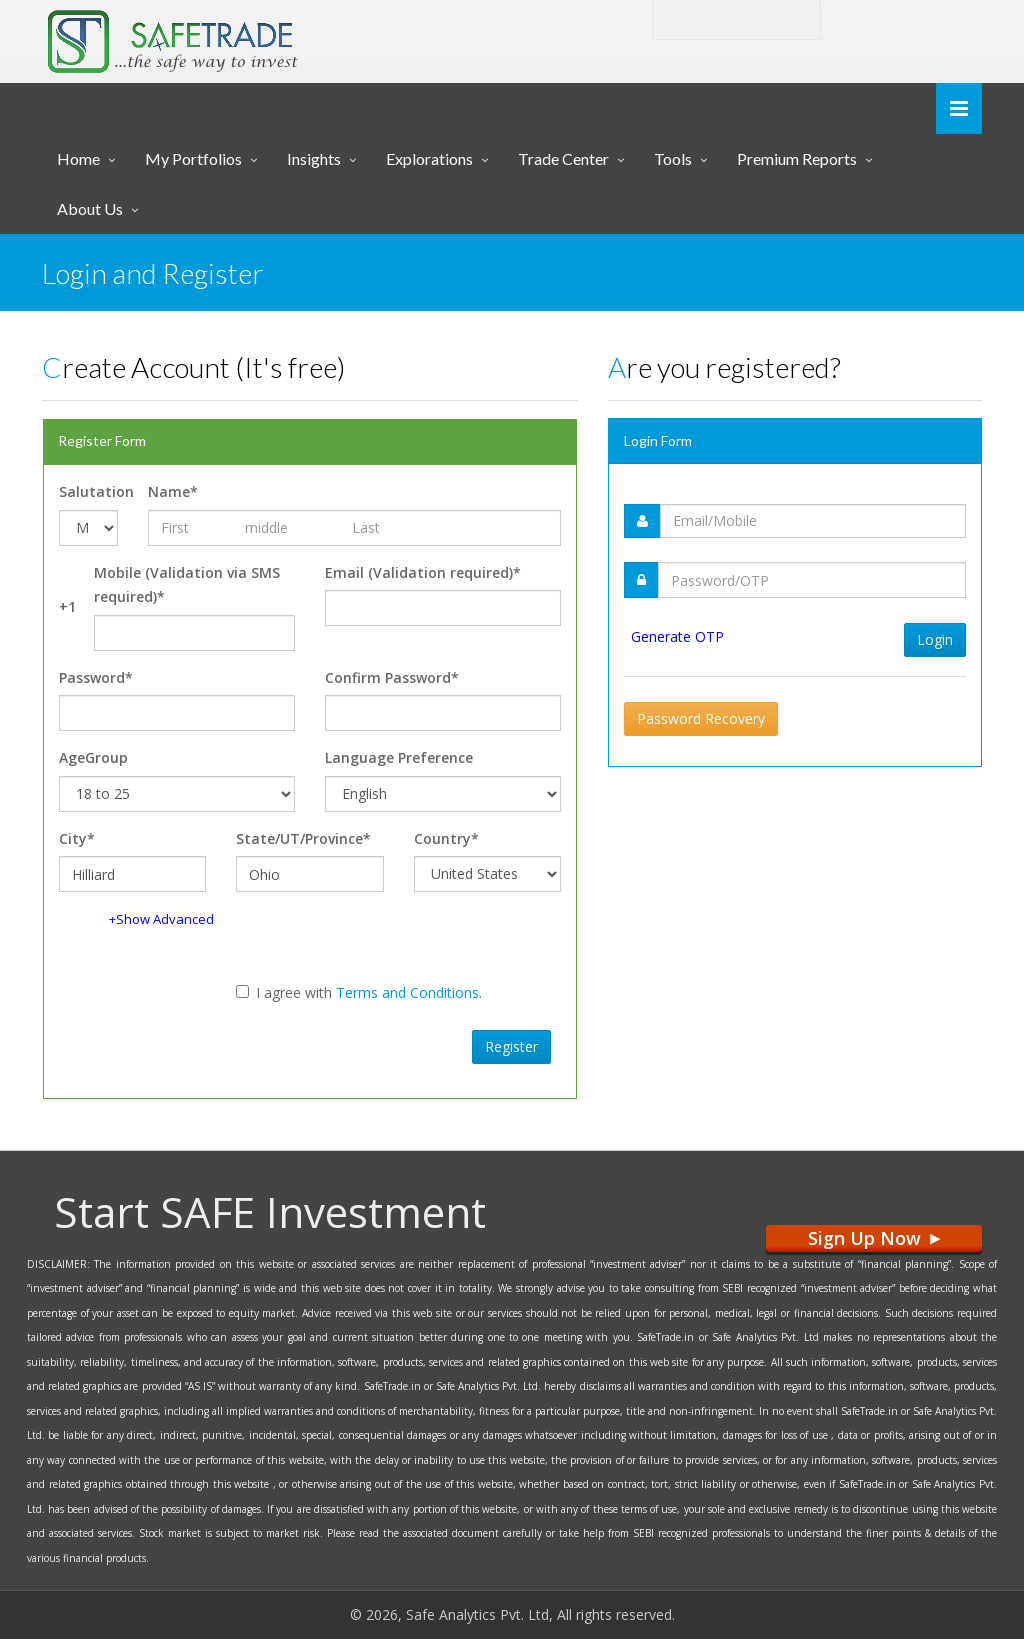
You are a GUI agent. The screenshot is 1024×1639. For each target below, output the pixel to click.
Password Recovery (701, 718)
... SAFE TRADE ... (233, 34)
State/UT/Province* (303, 838)
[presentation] (201, 1044)
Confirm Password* (392, 677)
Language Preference (399, 757)
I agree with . (359, 992)
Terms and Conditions (407, 992)
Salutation (88, 491)
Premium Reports (797, 158)
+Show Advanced (161, 919)
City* (77, 838)
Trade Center (563, 158)
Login (882, 18)
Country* (446, 838)
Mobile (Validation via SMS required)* (187, 585)
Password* (96, 677)
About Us (90, 208)
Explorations (429, 158)
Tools (673, 158)
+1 (67, 606)
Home (78, 158)
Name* (173, 491)
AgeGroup (93, 757)
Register (511, 1046)
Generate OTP (677, 636)
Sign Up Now (874, 1238)
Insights (314, 158)
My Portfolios (193, 158)
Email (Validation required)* (423, 572)
